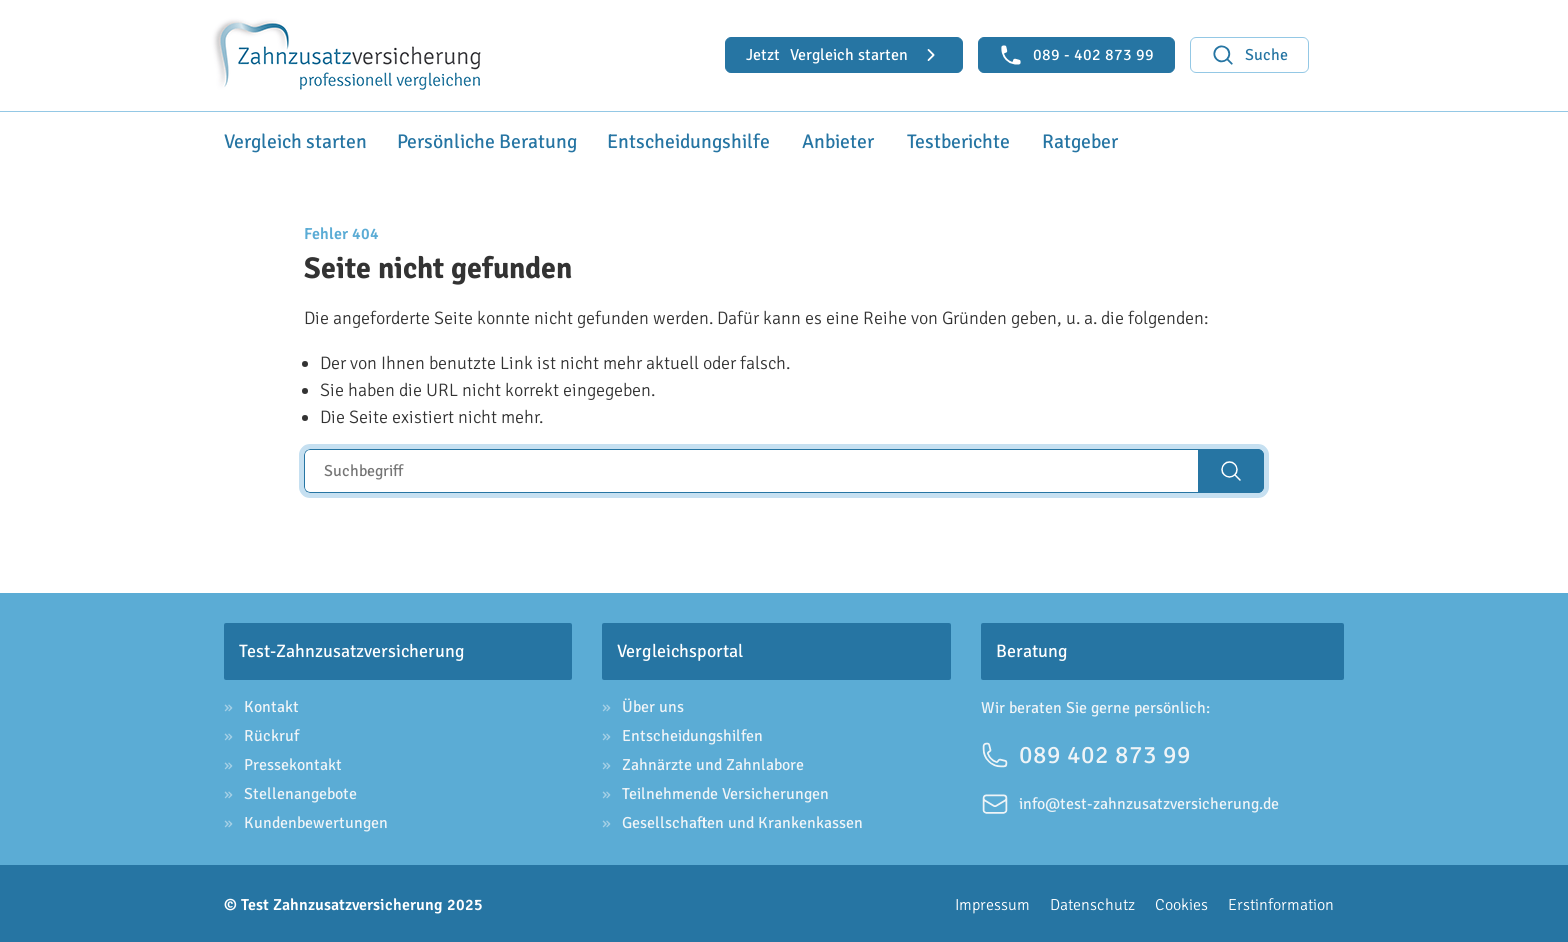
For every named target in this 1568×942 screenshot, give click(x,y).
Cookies (1181, 902)
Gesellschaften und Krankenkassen (742, 820)
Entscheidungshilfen (692, 733)
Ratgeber (1074, 140)
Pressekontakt (293, 762)
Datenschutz (1092, 902)
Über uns (653, 704)
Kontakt (271, 704)
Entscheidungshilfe (654, 140)
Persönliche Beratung (467, 140)
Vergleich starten (844, 55)
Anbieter (812, 140)
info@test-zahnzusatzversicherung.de (1130, 801)
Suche (1249, 55)
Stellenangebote (300, 791)
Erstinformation (1281, 902)
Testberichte (942, 140)
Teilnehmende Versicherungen (725, 791)
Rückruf (271, 733)
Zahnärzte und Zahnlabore (713, 762)
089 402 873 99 (1086, 751)
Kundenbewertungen (316, 820)
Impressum (992, 902)
